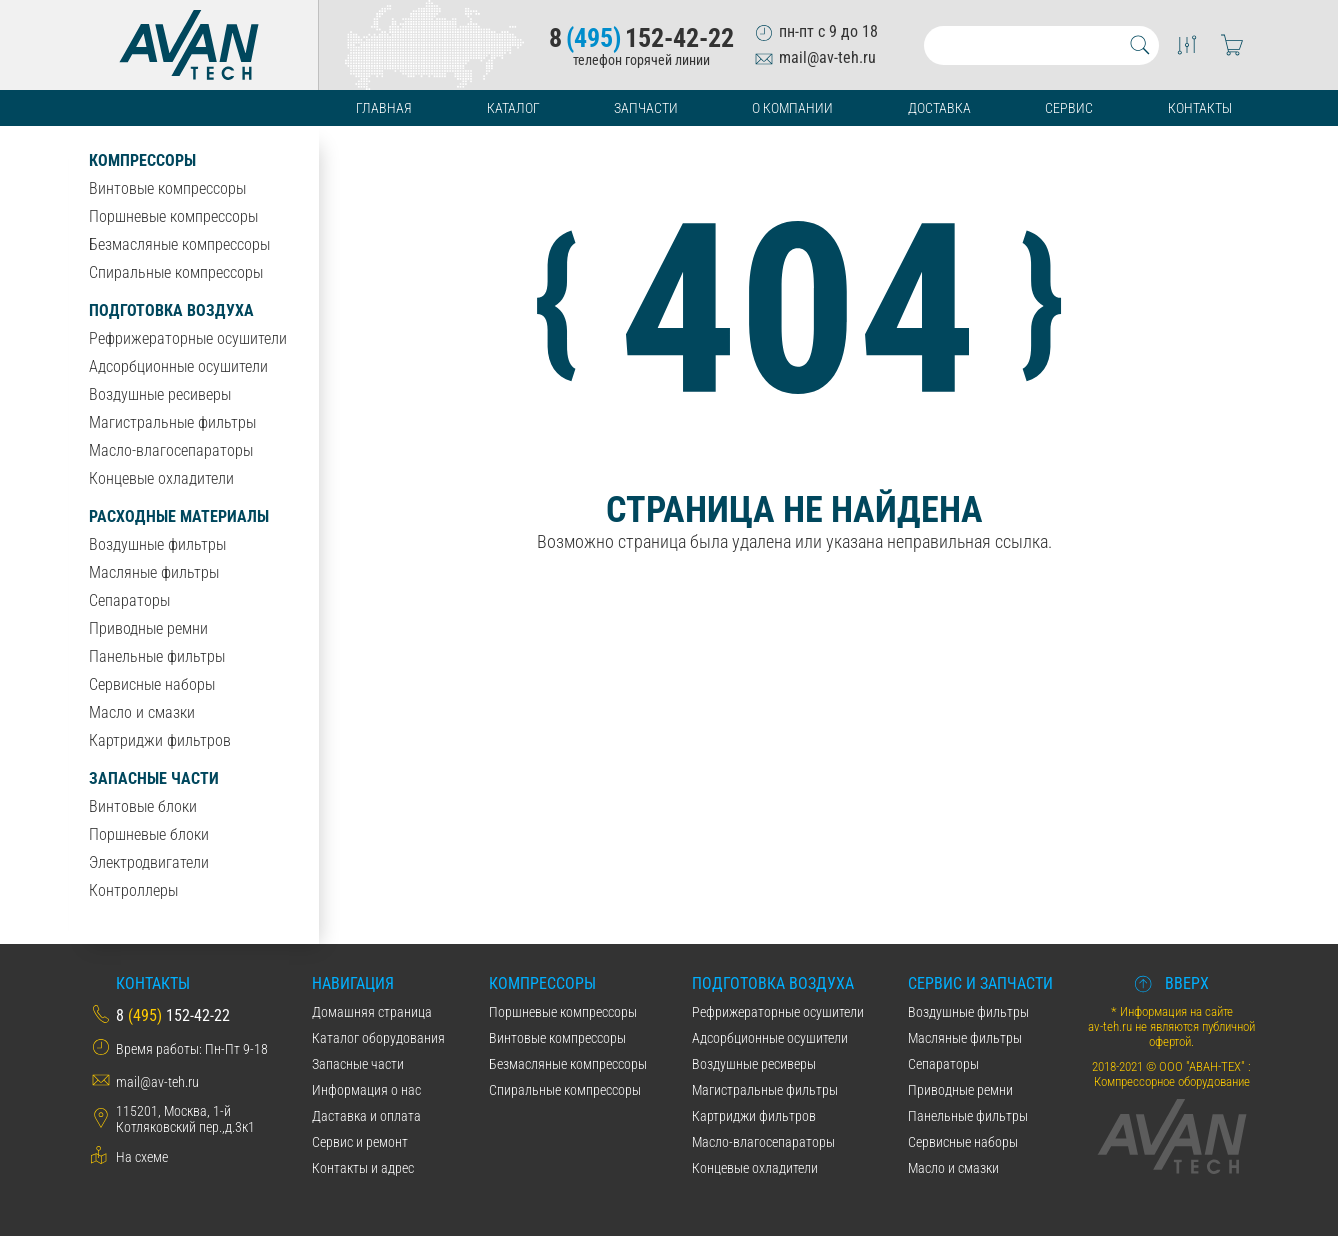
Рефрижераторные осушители (188, 338)
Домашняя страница (372, 1012)
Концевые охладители (161, 478)
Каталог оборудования (378, 1038)
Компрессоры (142, 160)
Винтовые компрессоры (167, 188)
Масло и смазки (142, 712)
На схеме (142, 1157)
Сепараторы (129, 600)
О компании (792, 108)
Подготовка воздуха (171, 310)
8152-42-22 (641, 38)
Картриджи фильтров (160, 740)
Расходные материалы (179, 516)
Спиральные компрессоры (176, 272)
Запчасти (646, 108)
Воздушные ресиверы (160, 394)
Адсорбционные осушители (178, 366)
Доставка (939, 108)
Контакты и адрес (363, 1168)
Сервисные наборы (152, 684)
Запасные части (154, 778)
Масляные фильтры (154, 572)
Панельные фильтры (157, 656)
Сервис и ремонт (360, 1142)
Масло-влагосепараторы (171, 450)
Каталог (513, 108)
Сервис (1069, 108)
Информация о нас (366, 1090)
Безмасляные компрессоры (179, 244)
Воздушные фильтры (157, 544)
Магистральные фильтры (172, 422)
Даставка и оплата (366, 1116)
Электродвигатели (149, 862)
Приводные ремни (148, 628)
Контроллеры (133, 890)
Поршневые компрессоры (173, 216)
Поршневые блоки (149, 834)
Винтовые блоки (143, 806)
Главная (384, 108)
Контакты (1200, 108)
